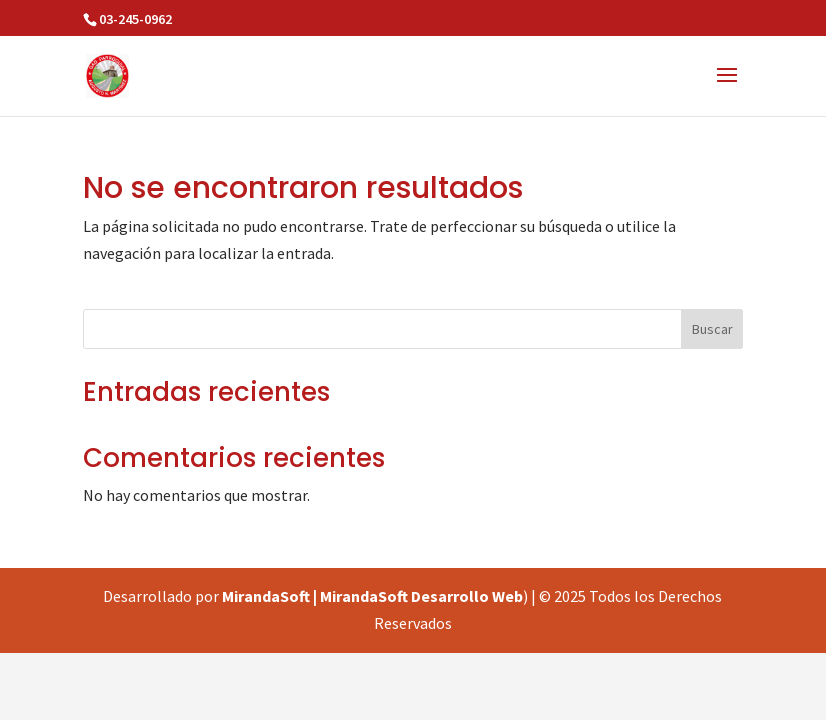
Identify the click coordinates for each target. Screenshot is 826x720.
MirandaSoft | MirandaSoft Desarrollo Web (372, 596)
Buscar (712, 329)
